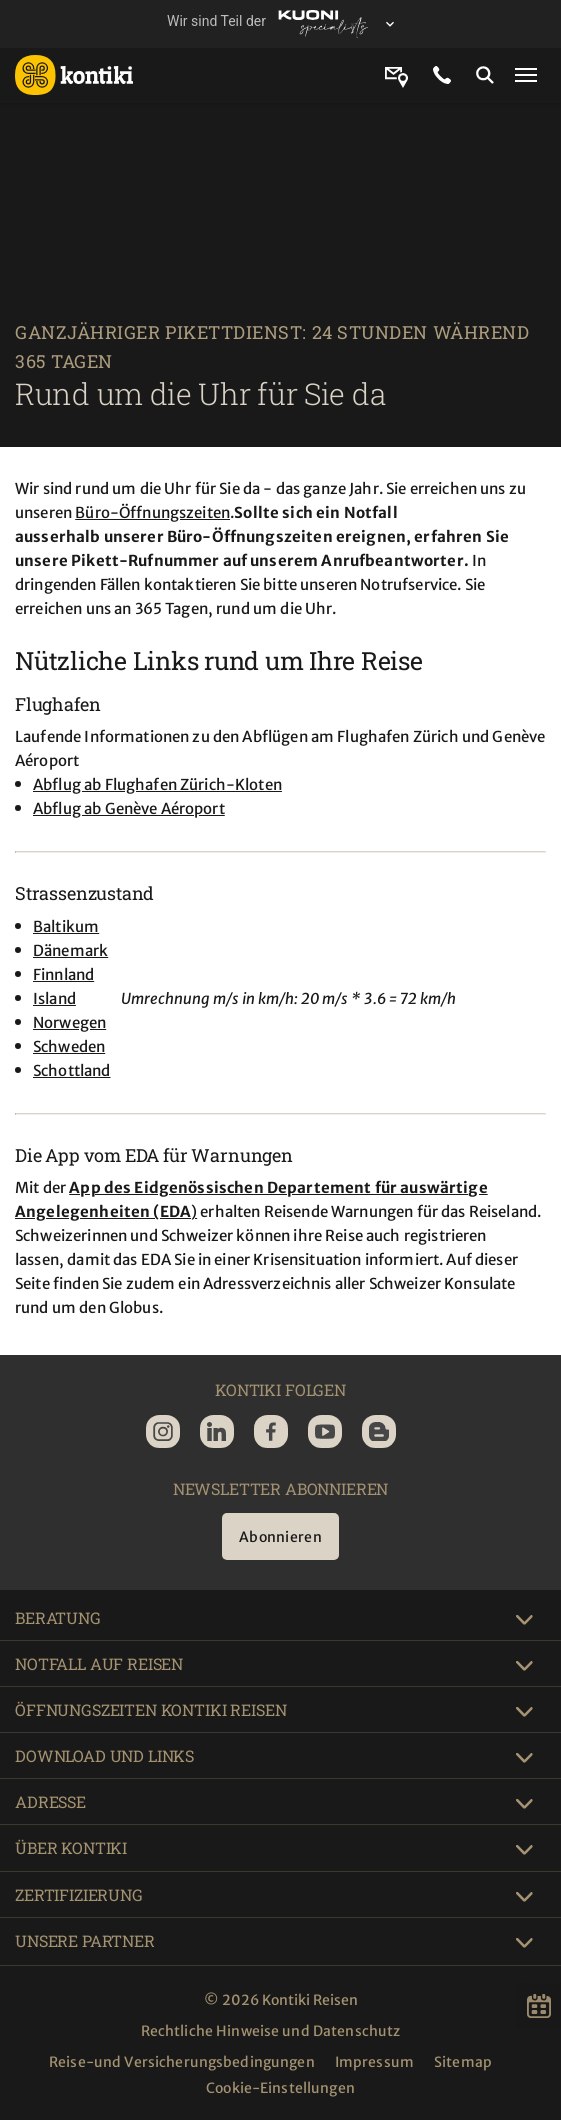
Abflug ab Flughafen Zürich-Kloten (157, 784)
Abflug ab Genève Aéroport (129, 808)
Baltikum (66, 926)
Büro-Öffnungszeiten (152, 512)
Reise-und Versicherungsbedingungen (182, 2062)
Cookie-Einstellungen (280, 2088)
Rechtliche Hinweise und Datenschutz (271, 2031)
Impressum (374, 2062)
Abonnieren (280, 1537)
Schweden (69, 1046)
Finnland (63, 974)
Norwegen (69, 1022)
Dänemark (70, 950)
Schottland (72, 1070)
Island (54, 998)
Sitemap (463, 2062)
